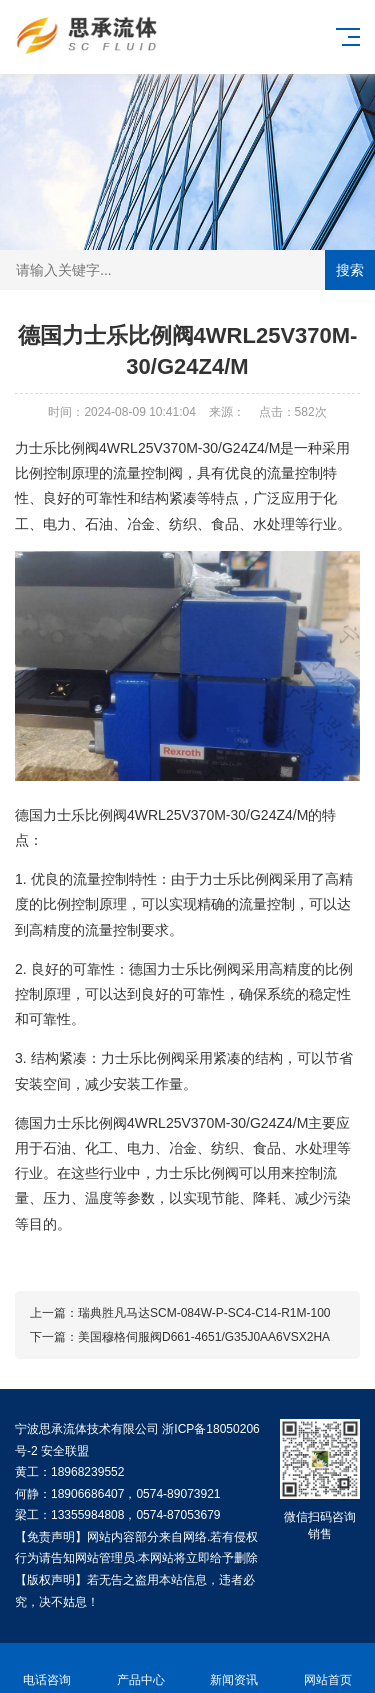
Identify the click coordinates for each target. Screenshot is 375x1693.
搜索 (350, 270)
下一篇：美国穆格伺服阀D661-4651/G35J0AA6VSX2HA (180, 1337)
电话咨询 (47, 1668)
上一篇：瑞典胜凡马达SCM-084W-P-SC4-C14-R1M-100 (180, 1313)
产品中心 (141, 1668)
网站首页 (328, 1668)
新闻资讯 (235, 1668)
